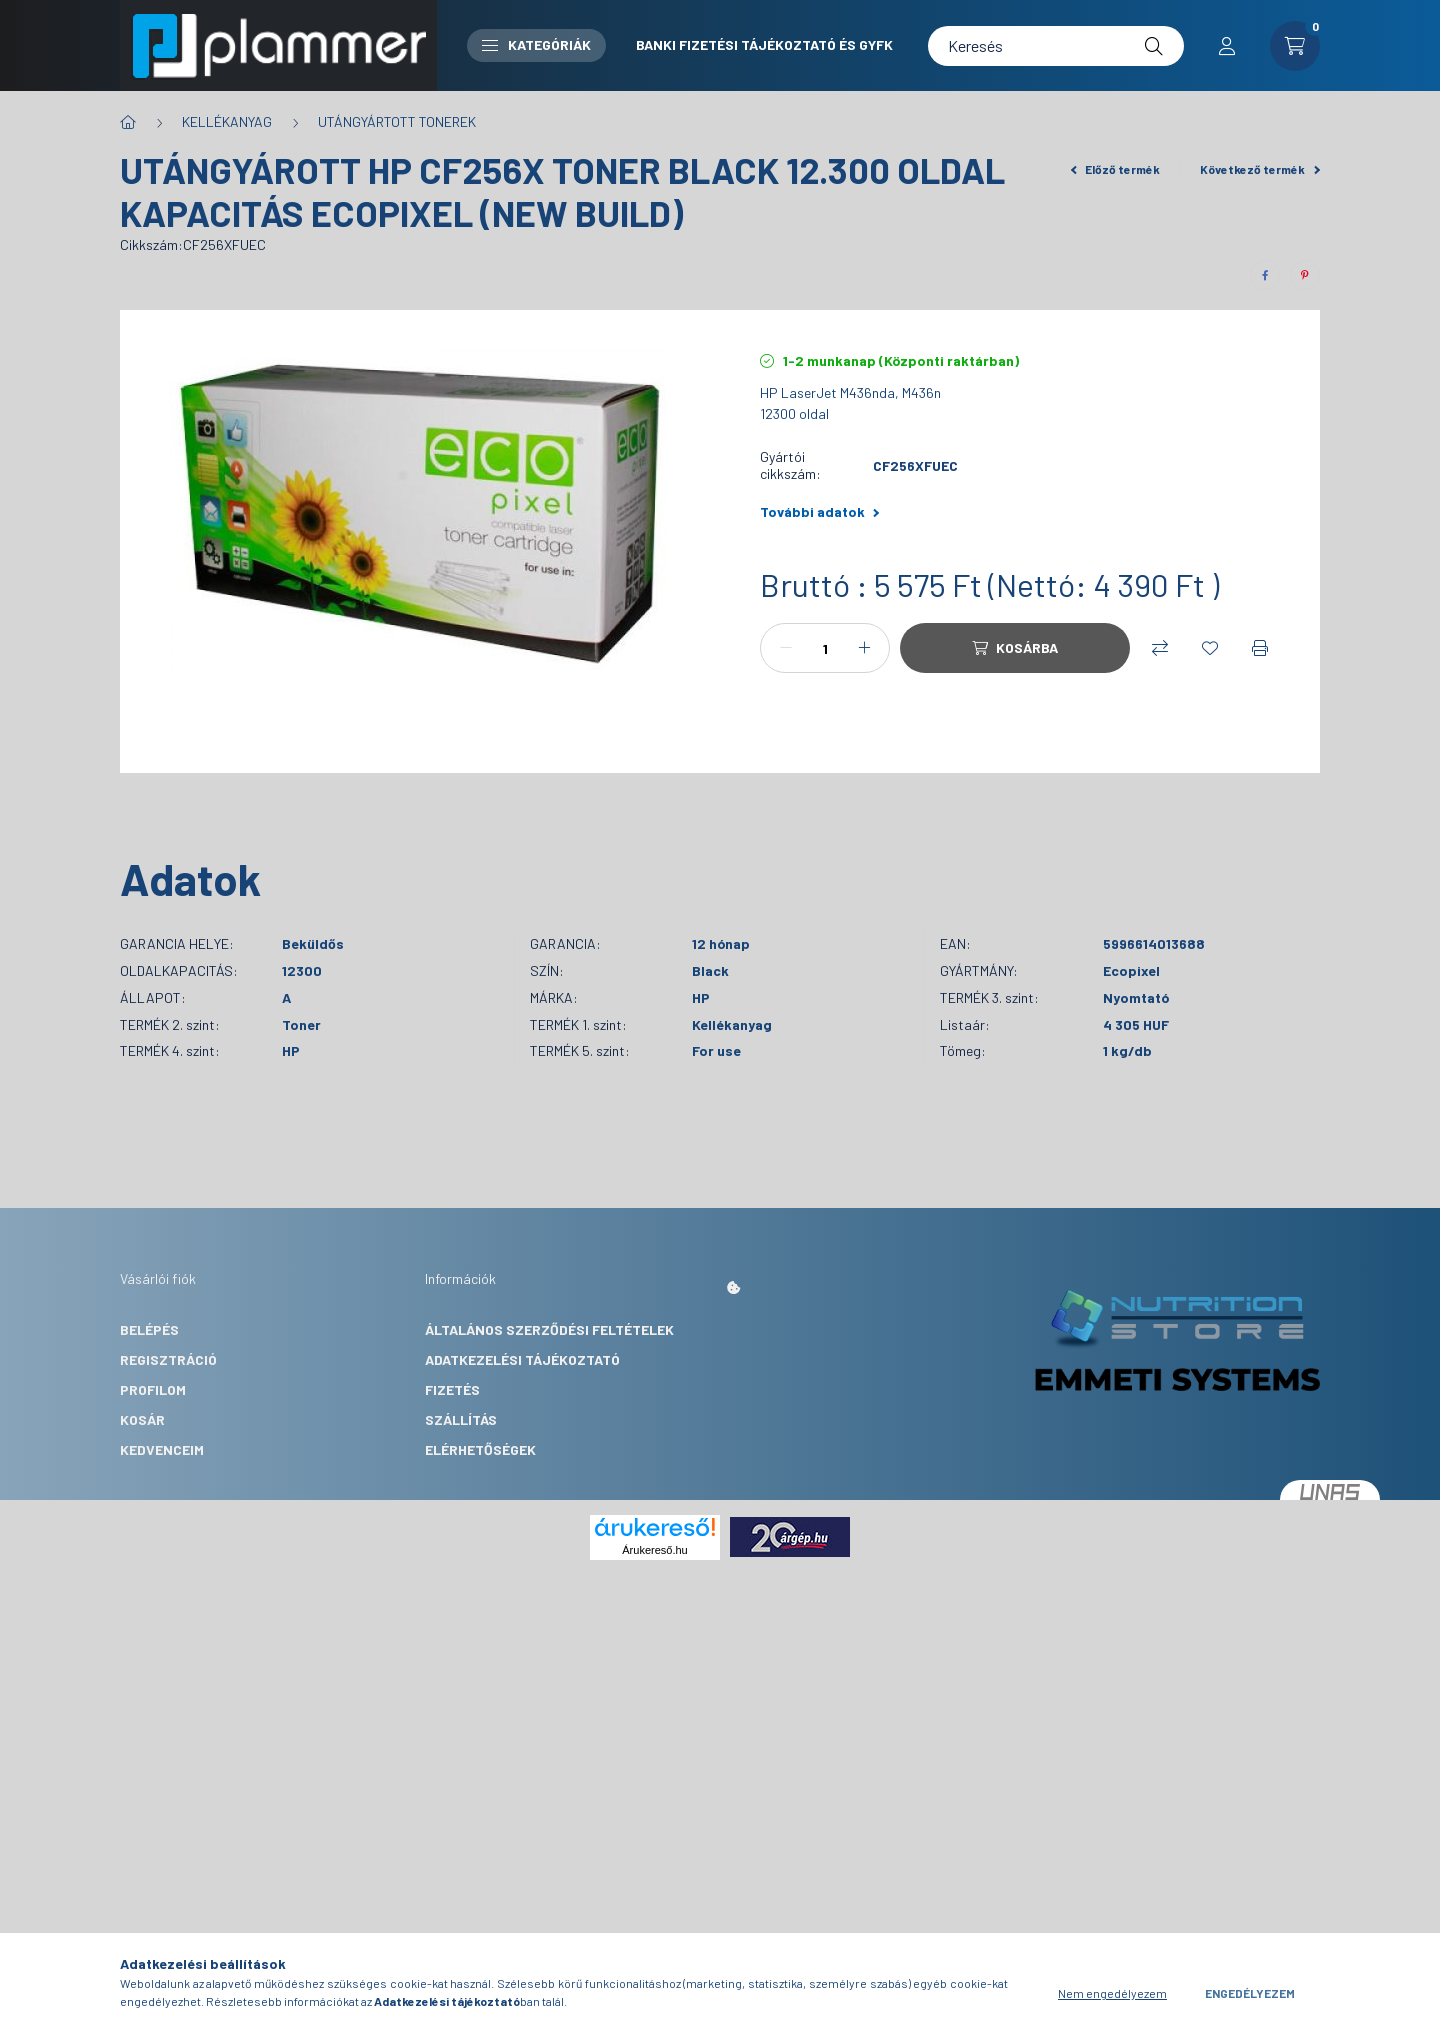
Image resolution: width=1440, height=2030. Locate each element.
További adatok (819, 511)
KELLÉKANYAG (227, 121)
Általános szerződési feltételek (549, 1329)
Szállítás (461, 1419)
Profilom (153, 1389)
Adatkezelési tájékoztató (522, 1359)
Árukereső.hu (654, 1550)
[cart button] (1295, 46)
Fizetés (452, 1389)
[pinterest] (1305, 275)
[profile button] (1227, 46)
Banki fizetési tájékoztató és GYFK (764, 44)
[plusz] (864, 648)
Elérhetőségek (480, 1449)
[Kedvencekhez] (1210, 648)
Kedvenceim (162, 1449)
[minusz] (786, 648)
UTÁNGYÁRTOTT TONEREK (397, 121)
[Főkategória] (128, 122)
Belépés (149, 1329)
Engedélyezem (1250, 1993)
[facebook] (1265, 275)
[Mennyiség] (825, 648)
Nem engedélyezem (1112, 1993)
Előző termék (1116, 169)
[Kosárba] (1015, 648)
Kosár (142, 1419)
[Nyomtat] (1260, 648)
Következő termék (1260, 169)
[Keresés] (1056, 46)
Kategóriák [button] (536, 44)
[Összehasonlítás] (1160, 648)
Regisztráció (168, 1359)
